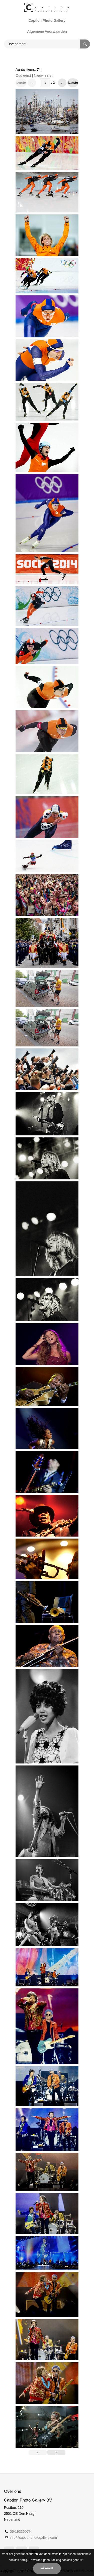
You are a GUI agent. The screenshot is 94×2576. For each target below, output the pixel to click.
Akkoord (47, 2568)
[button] (62, 82)
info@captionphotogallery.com (33, 2538)
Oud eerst (23, 75)
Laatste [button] (73, 82)
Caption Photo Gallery (47, 20)
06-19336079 (20, 2532)
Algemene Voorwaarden (47, 31)
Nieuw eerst (43, 75)
